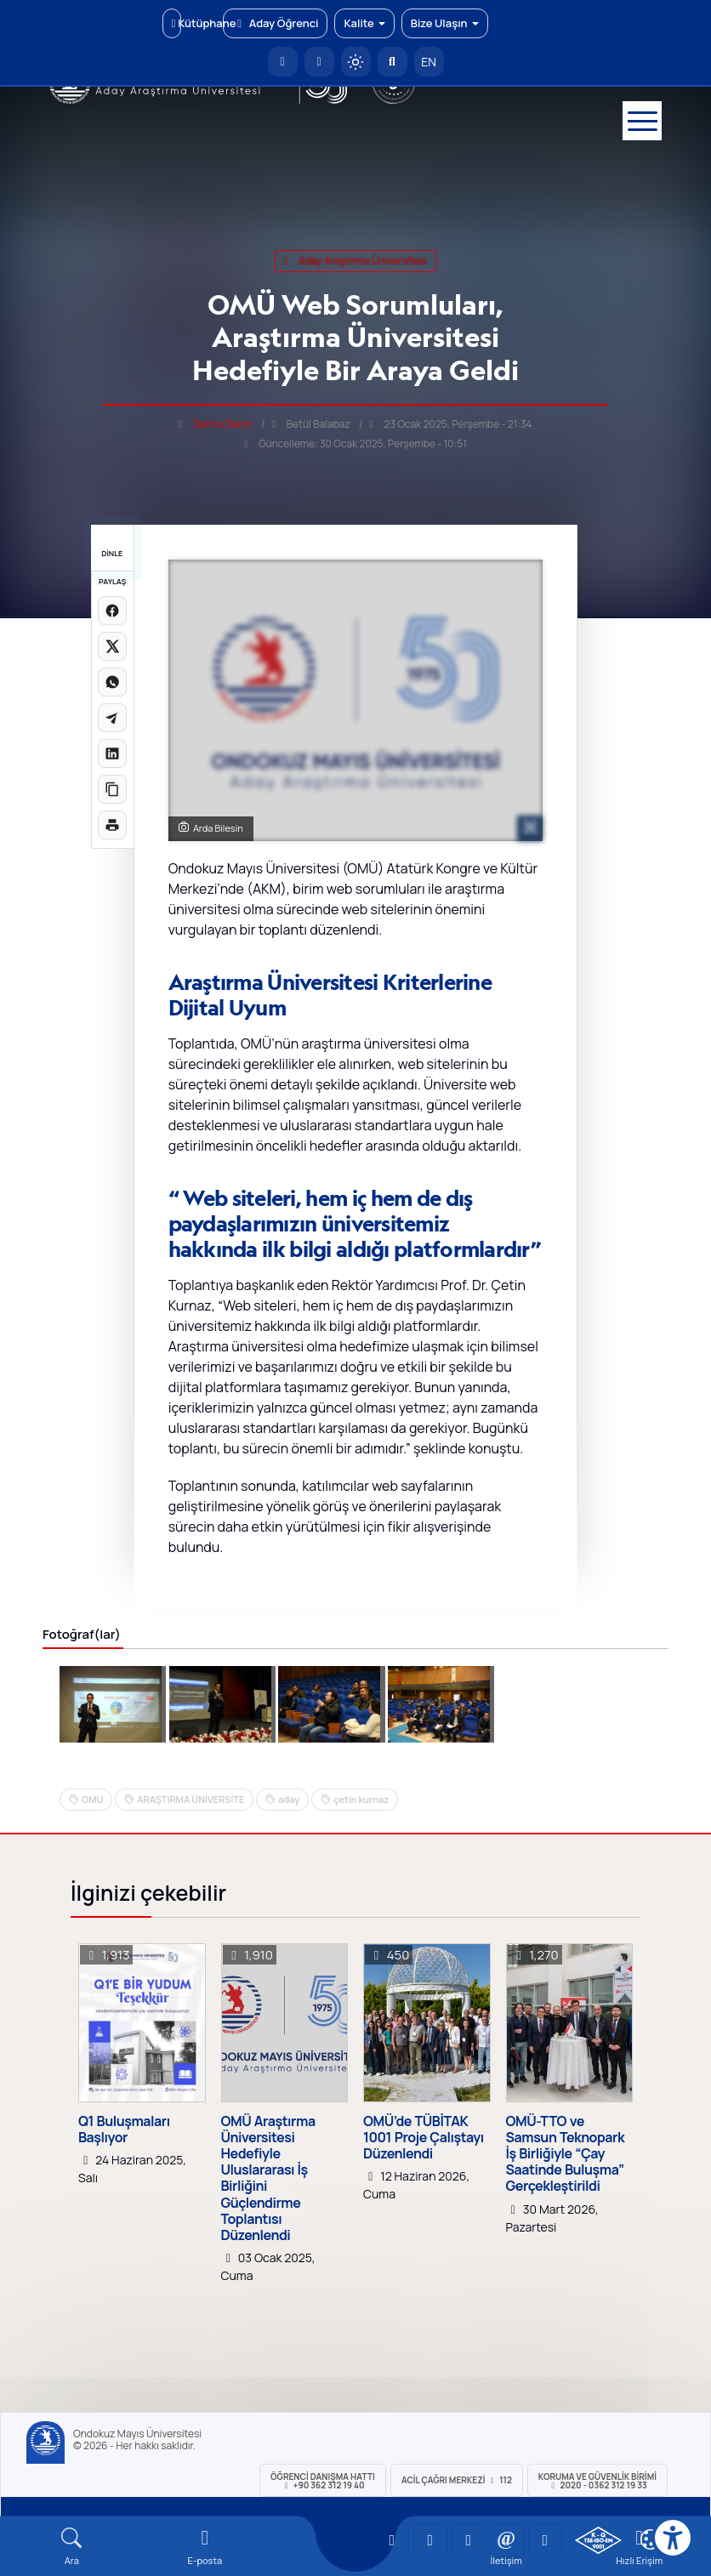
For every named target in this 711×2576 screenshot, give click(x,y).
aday (288, 1799)
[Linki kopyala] (112, 789)
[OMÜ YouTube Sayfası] (392, 2540)
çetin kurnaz (361, 1799)
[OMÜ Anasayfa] (283, 62)
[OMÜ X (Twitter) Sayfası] (507, 2540)
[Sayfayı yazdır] (112, 824)
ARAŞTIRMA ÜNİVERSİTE (190, 1799)
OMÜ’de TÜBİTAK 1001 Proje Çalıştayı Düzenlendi (423, 2138)
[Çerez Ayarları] (650, 2539)
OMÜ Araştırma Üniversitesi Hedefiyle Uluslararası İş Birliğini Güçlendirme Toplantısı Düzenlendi (268, 2178)
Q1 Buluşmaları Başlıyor (124, 2129)
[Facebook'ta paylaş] (112, 610)
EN (428, 62)
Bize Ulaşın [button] (445, 23)
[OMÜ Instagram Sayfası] (469, 2540)
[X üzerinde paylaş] (112, 646)
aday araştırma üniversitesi (355, 260)
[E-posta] (319, 62)
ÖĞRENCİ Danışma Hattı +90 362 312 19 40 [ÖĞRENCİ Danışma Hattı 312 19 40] (322, 2481)
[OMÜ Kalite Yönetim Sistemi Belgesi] (598, 2540)
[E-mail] (205, 2547)
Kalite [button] (364, 23)
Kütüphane (176, 23)
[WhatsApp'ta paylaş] (112, 682)
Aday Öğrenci (275, 23)
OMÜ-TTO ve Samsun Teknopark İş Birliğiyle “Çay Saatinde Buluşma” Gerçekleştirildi (565, 2154)
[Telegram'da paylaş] (112, 717)
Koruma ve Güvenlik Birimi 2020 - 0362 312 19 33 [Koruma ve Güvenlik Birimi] (597, 2481)
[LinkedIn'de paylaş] (112, 753)
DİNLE (111, 553)
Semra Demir (223, 424)
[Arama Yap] (392, 62)
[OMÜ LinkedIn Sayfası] (430, 2540)
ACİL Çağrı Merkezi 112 (456, 2480)
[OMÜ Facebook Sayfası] (545, 2540)
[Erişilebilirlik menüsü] (672, 2537)
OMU (92, 1799)
